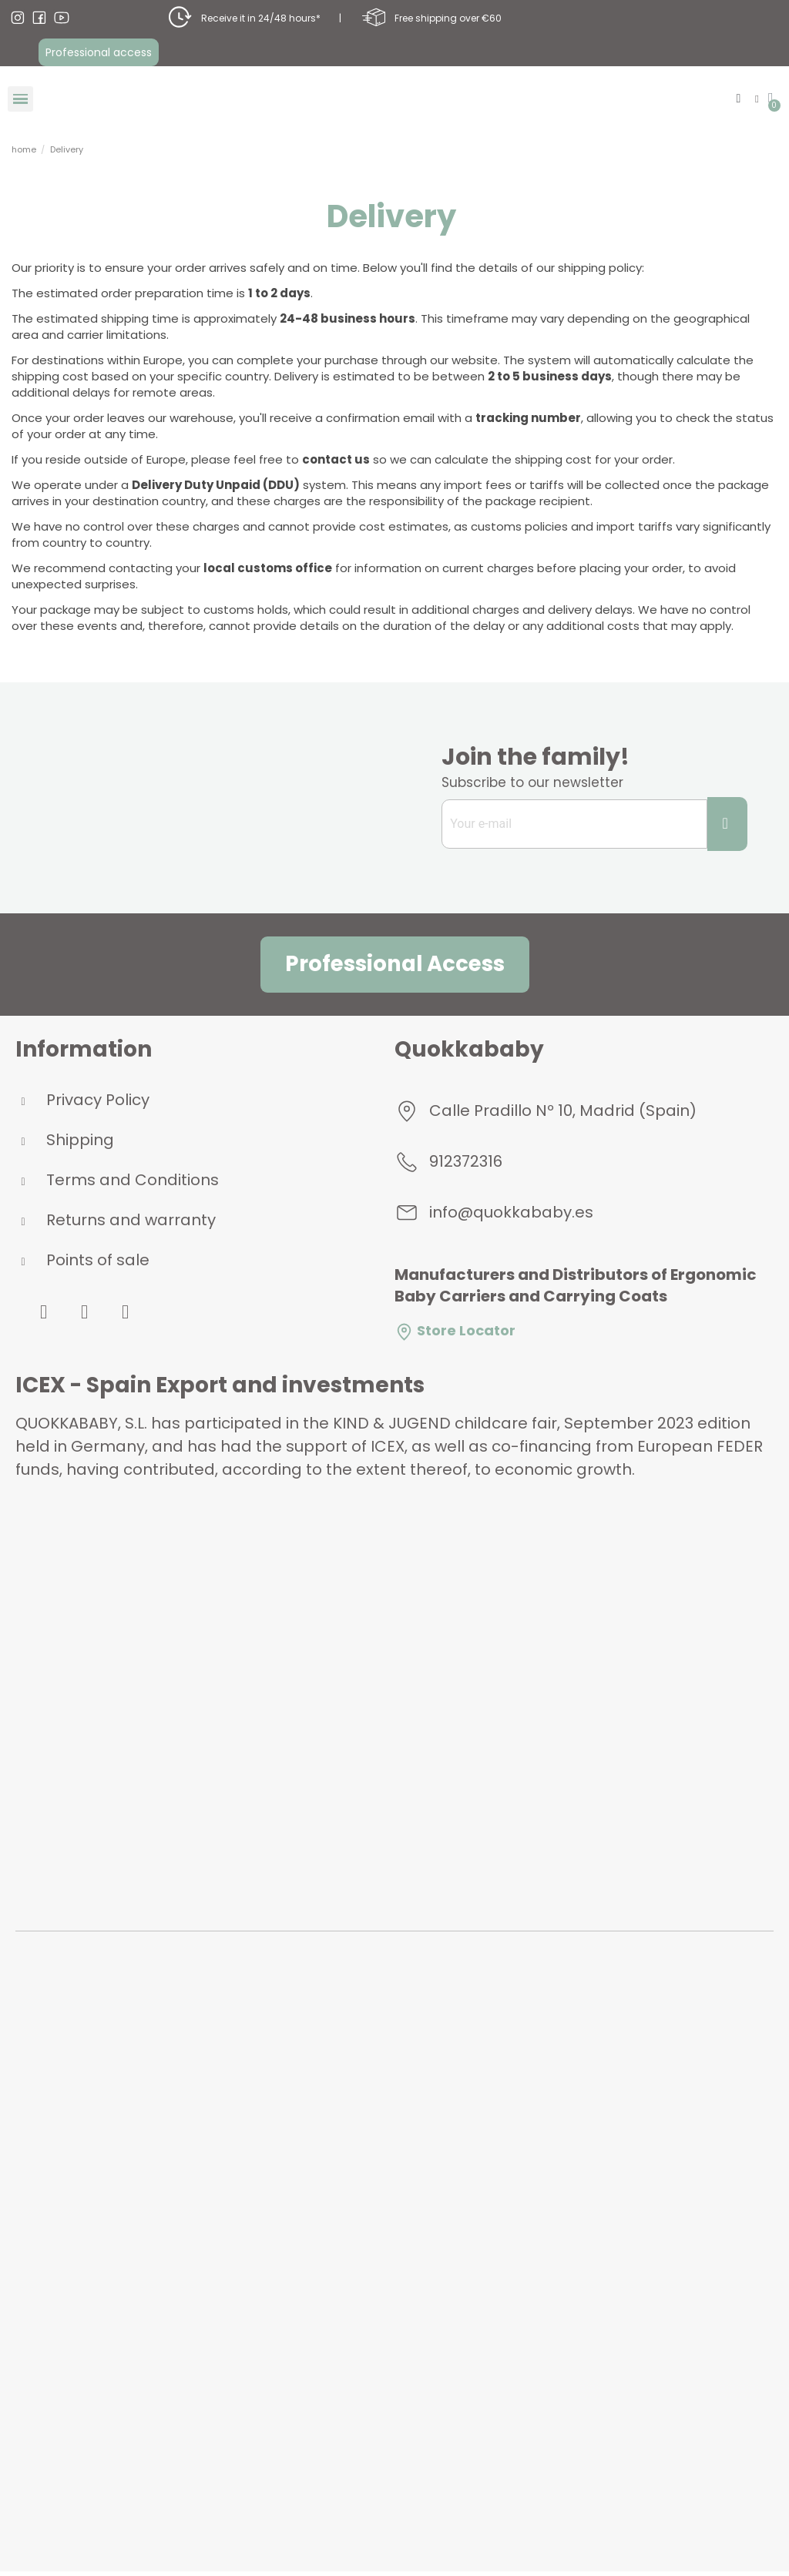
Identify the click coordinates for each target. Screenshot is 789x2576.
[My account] (754, 100)
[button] (98, 53)
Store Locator (454, 1335)
